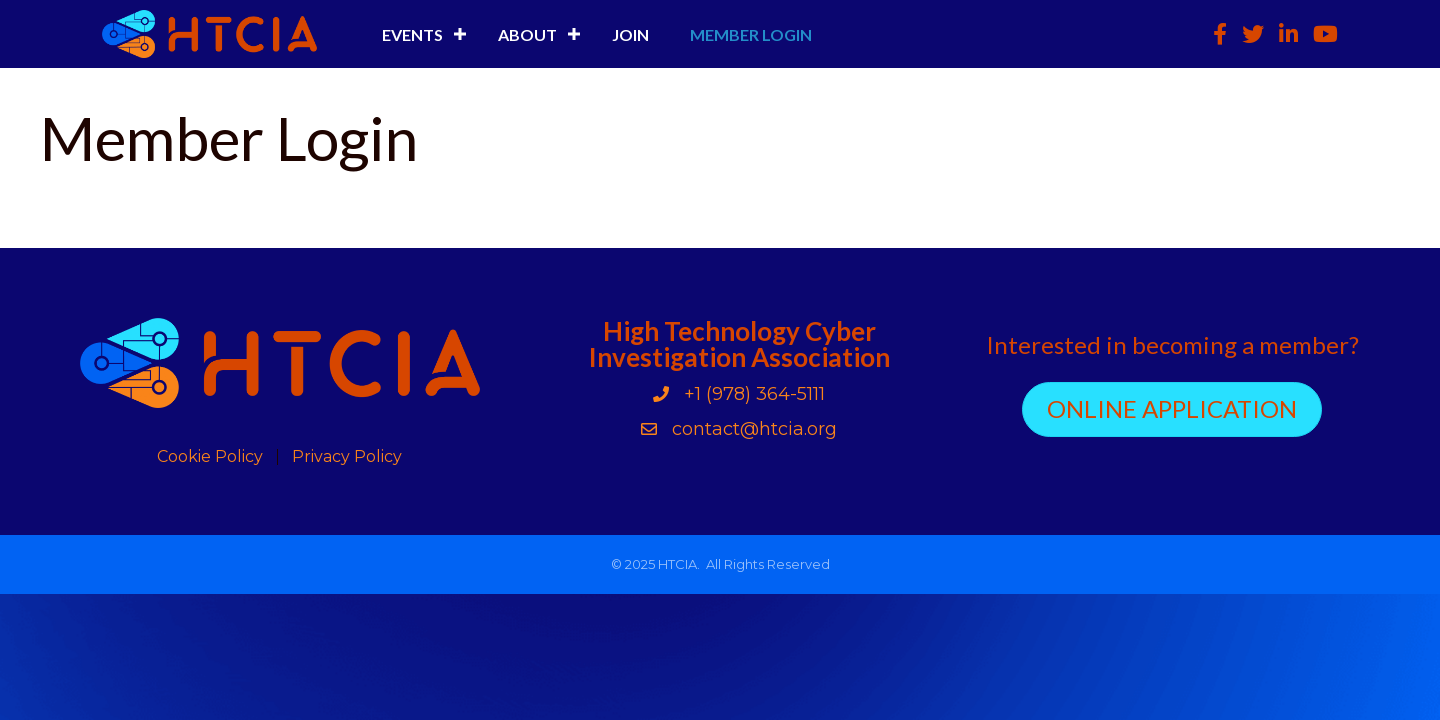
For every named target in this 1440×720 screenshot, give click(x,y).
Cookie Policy (210, 457)
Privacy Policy (347, 457)
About (527, 34)
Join (630, 34)
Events (412, 34)
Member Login (751, 34)
